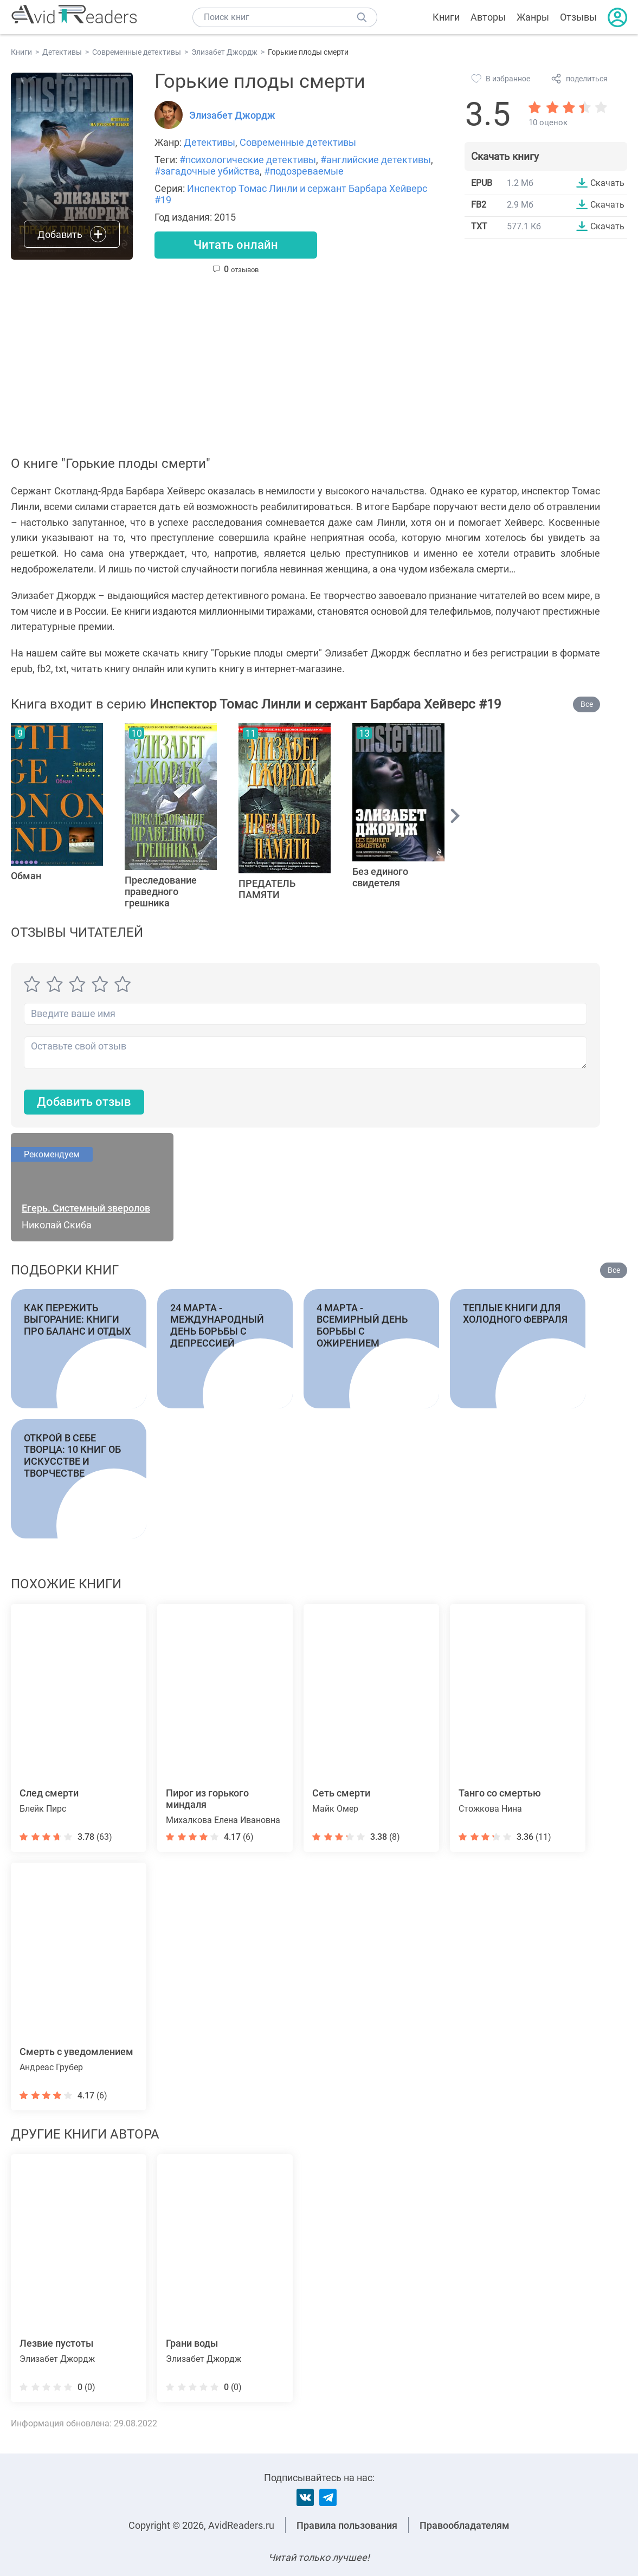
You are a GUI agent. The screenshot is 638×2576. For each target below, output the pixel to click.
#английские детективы (375, 159)
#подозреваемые (304, 171)
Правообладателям (465, 2525)
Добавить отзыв (84, 1102)
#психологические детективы (247, 159)
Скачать (607, 183)
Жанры (533, 17)
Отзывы (578, 17)
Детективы (209, 142)
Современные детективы (298, 142)
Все (587, 704)
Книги (446, 17)
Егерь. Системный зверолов (86, 1208)
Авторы (488, 17)
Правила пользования (347, 2525)
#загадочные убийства (207, 171)
